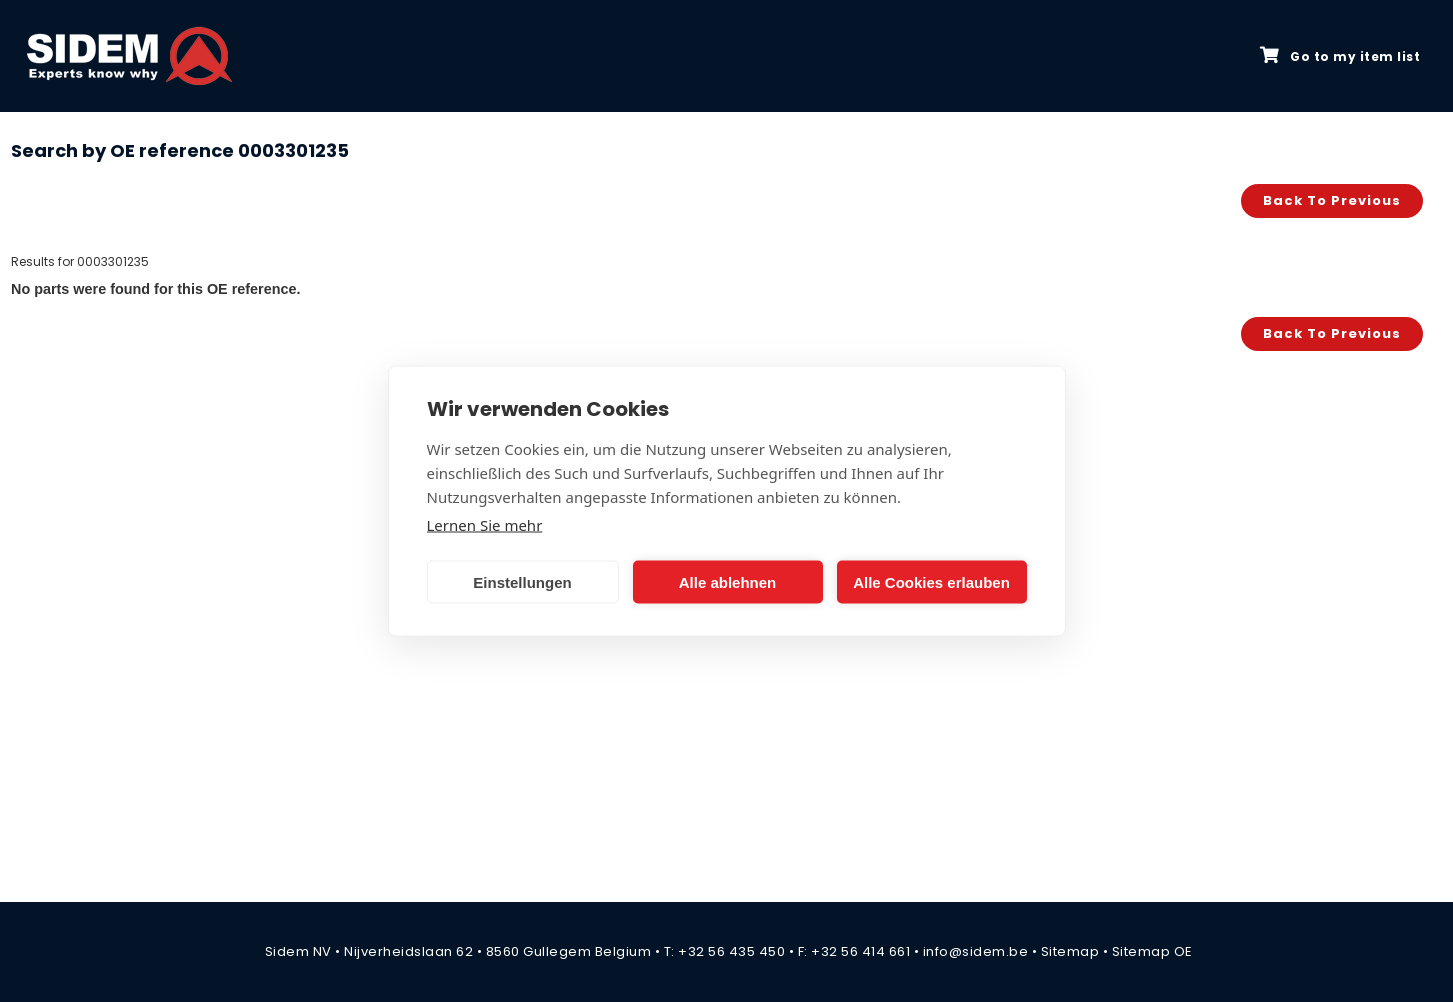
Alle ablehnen (728, 581)
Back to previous (1332, 200)
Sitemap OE (1152, 951)
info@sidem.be (976, 951)
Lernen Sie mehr (485, 525)
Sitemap (1070, 951)
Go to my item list (1340, 56)
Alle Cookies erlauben (931, 581)
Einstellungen (522, 581)
